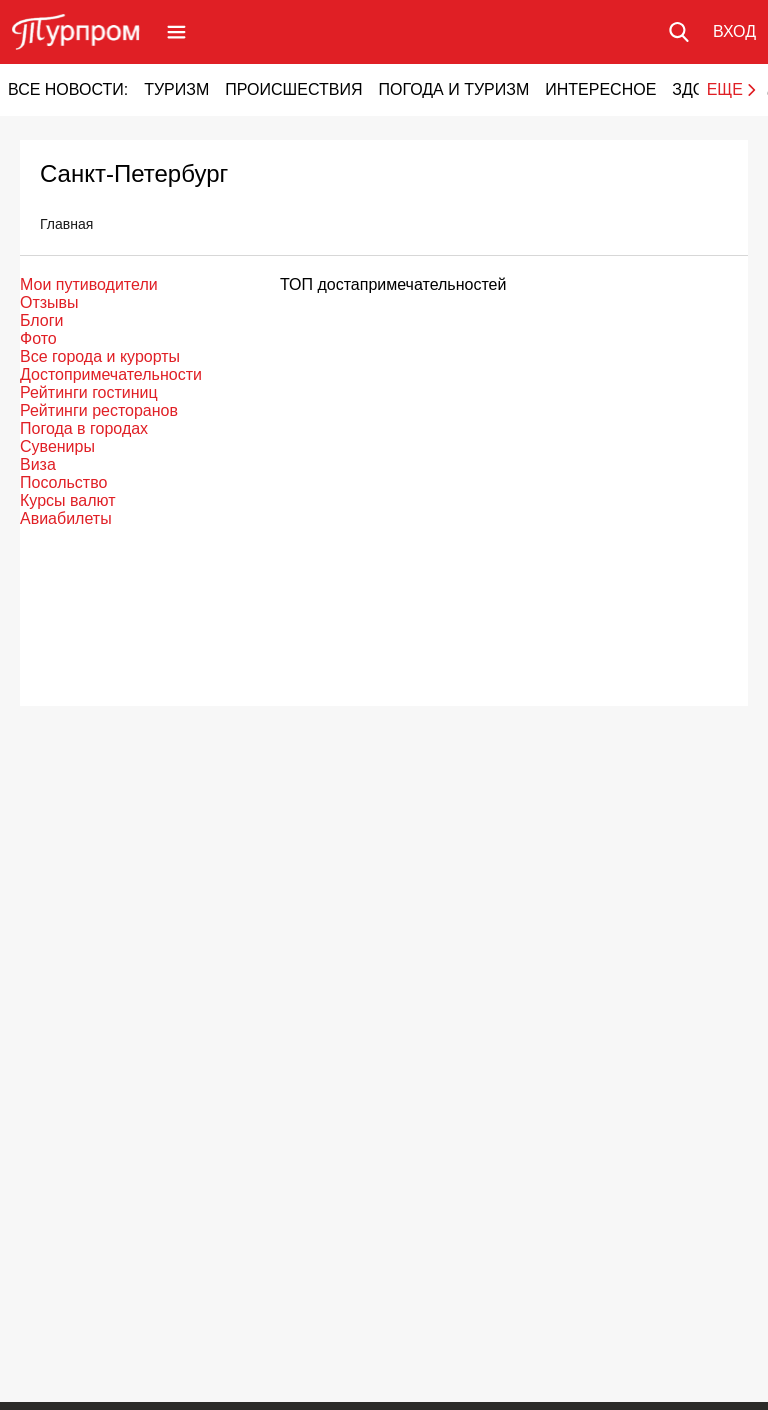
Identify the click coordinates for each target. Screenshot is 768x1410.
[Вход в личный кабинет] (734, 32)
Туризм (176, 89)
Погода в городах (84, 428)
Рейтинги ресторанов (99, 410)
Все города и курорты (100, 356)
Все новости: (68, 89)
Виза (38, 464)
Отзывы (49, 302)
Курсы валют (68, 500)
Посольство (63, 482)
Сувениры (57, 446)
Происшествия (293, 89)
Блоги (42, 320)
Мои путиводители (89, 284)
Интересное (600, 89)
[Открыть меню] (176, 32)
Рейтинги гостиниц (89, 392)
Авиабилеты (66, 518)
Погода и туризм (453, 89)
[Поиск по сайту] (679, 32)
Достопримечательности (111, 374)
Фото (38, 338)
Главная (66, 224)
